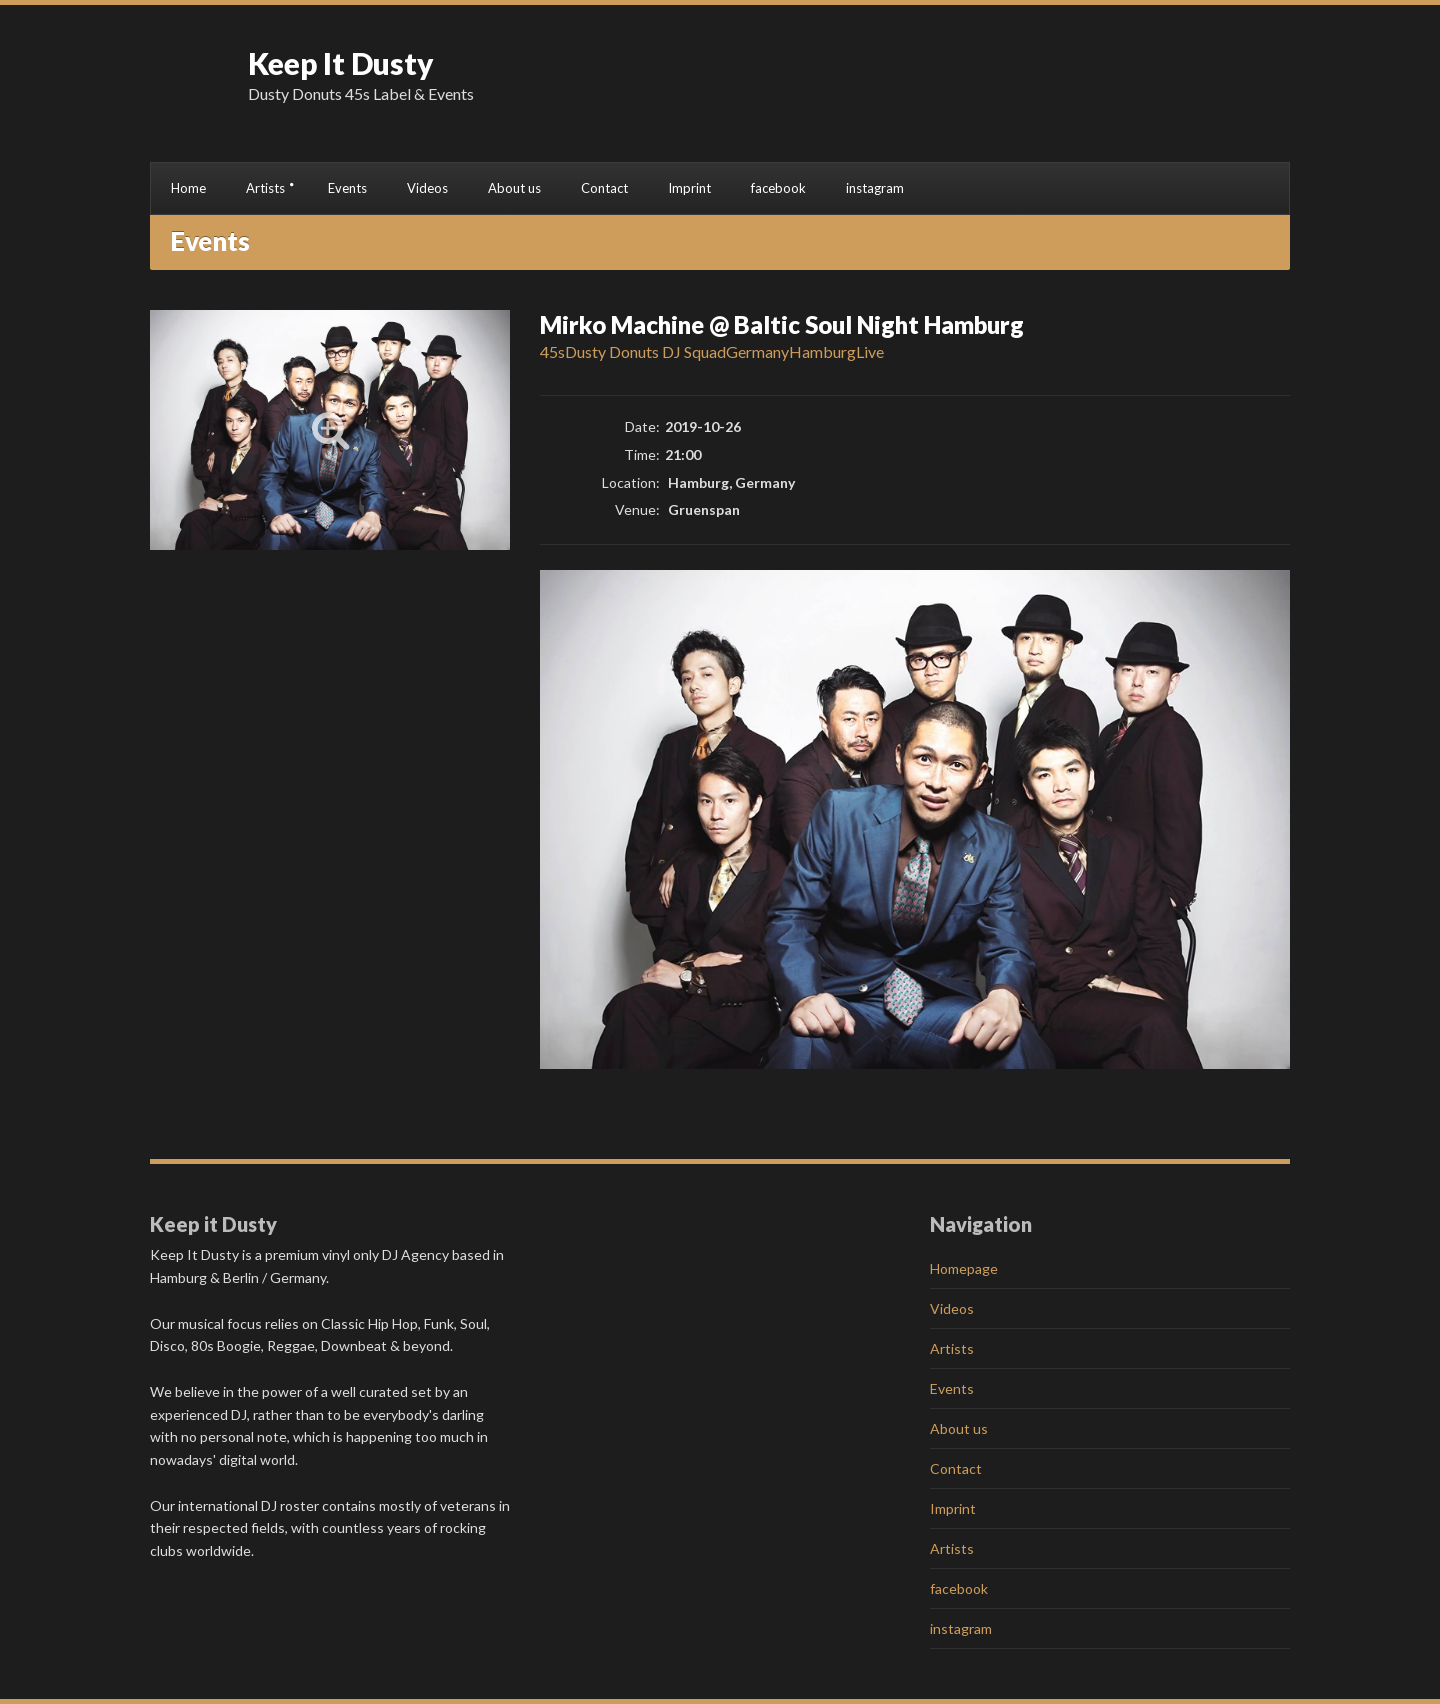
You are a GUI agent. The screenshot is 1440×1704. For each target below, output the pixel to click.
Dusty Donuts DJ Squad (645, 351)
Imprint (689, 188)
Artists (265, 188)
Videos (427, 188)
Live (870, 351)
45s (552, 351)
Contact (604, 188)
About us (514, 188)
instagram (875, 188)
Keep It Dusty (341, 63)
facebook (778, 188)
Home (188, 188)
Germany (757, 351)
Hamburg (822, 351)
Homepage (964, 1268)
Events (347, 188)
